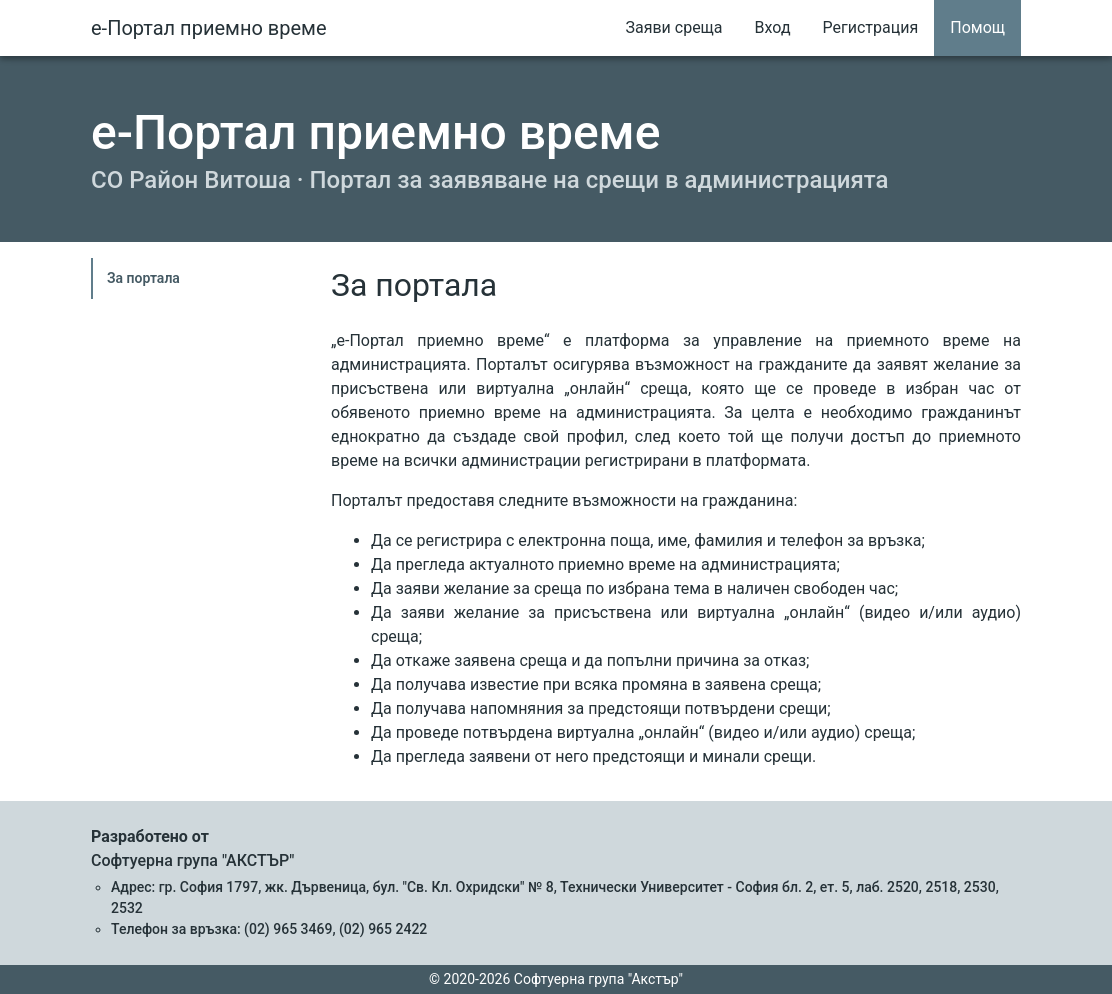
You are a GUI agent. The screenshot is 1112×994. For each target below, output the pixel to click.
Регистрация (871, 27)
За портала (143, 278)
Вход (773, 27)
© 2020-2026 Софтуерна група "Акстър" (556, 979)
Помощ (977, 27)
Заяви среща (673, 27)
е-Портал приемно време (209, 28)
